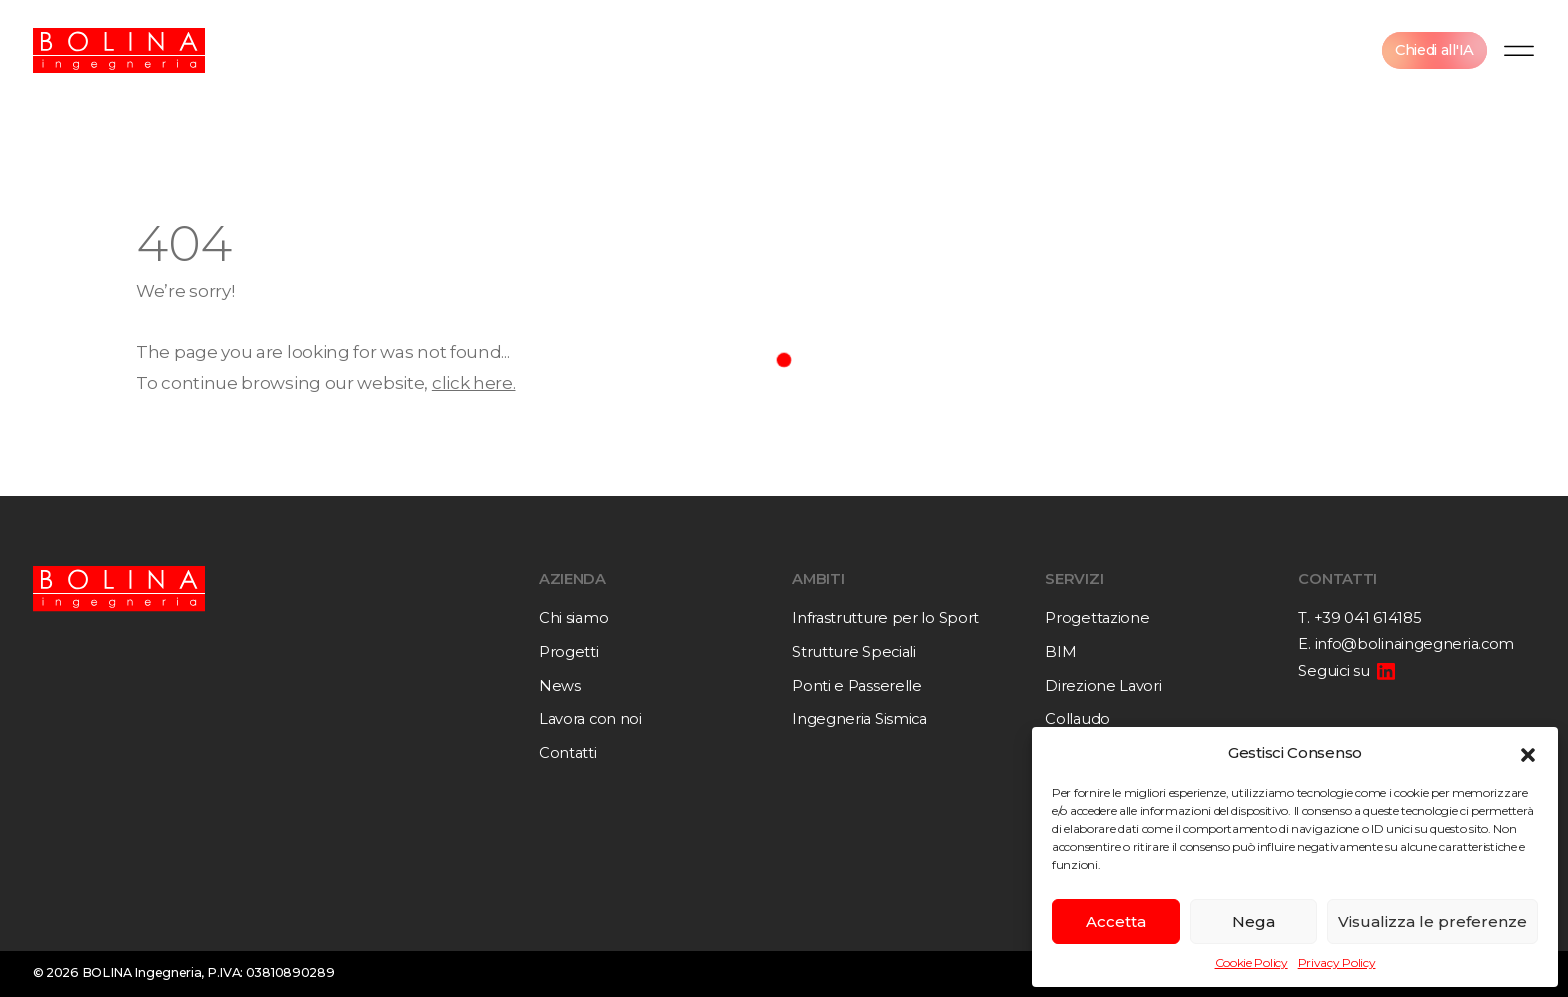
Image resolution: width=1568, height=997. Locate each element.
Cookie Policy (1251, 962)
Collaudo (1077, 719)
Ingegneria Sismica (859, 719)
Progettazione (1097, 618)
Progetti (569, 652)
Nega (1253, 921)
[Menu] (1519, 50)
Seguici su (1333, 671)
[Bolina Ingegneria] (119, 50)
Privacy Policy (1337, 962)
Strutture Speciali (854, 652)
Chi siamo (573, 618)
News (560, 686)
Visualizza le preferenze (1432, 921)
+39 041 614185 (1368, 618)
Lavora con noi (590, 719)
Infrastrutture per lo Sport (885, 618)
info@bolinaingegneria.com (1415, 644)
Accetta (1116, 921)
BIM (1060, 652)
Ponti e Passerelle (857, 686)
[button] (1528, 753)
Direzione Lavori (1103, 686)
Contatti (568, 753)
